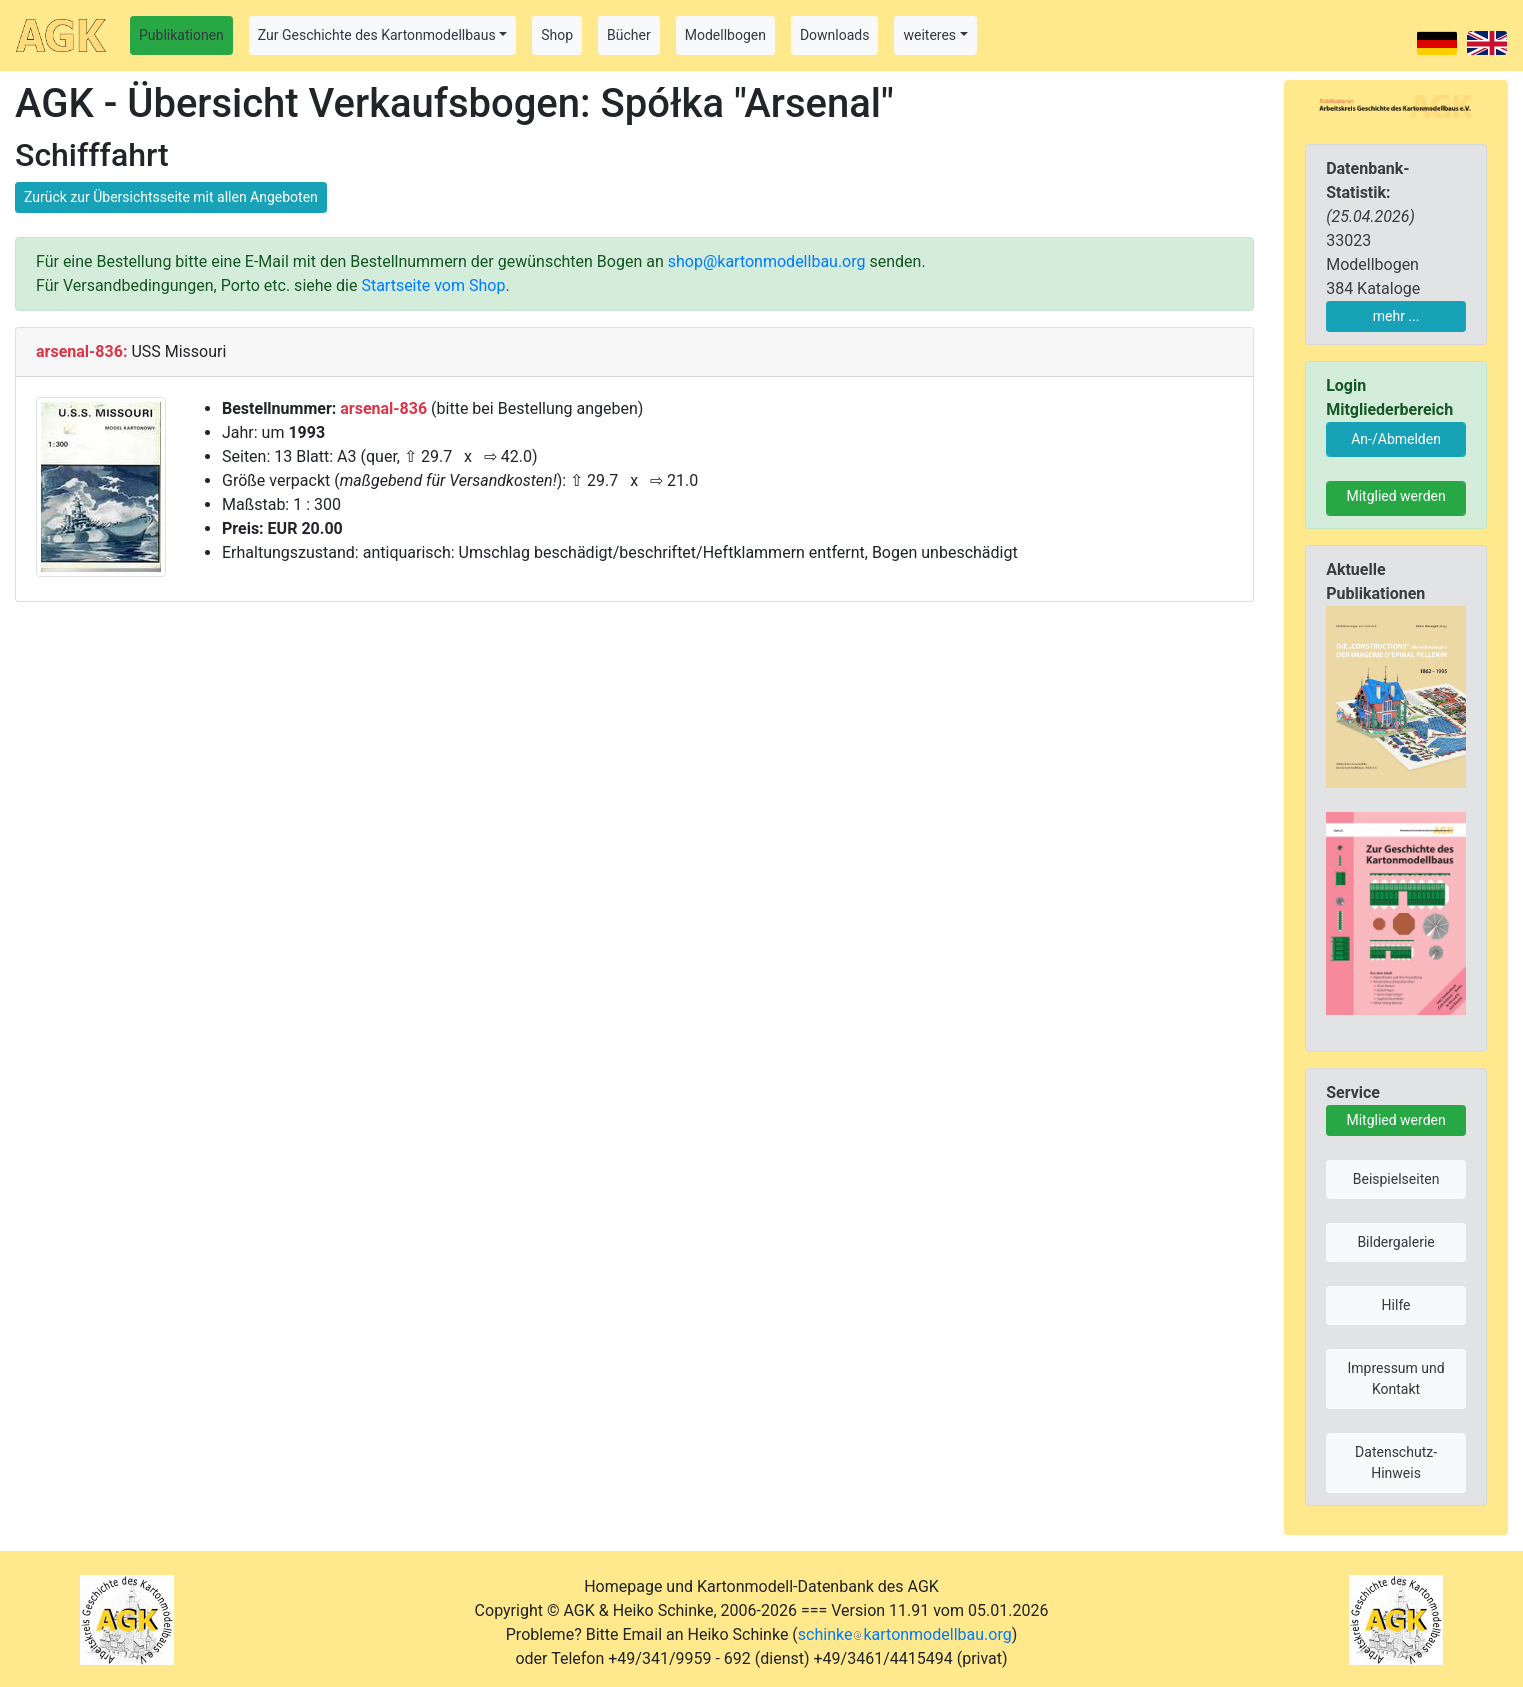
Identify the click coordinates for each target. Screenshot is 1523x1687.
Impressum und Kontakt (1395, 1378)
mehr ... (1396, 316)
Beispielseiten (1396, 1179)
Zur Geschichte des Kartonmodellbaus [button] (377, 35)
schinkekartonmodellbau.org (905, 1634)
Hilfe (1396, 1305)
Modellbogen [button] (725, 35)
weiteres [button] (929, 35)
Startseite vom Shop (433, 285)
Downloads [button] (835, 35)
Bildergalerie (1395, 1242)
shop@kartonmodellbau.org (767, 261)
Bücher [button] (629, 35)
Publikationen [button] (181, 35)
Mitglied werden (1395, 496)
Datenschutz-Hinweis (1396, 1462)
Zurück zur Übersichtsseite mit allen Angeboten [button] (171, 197)
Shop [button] (557, 35)
